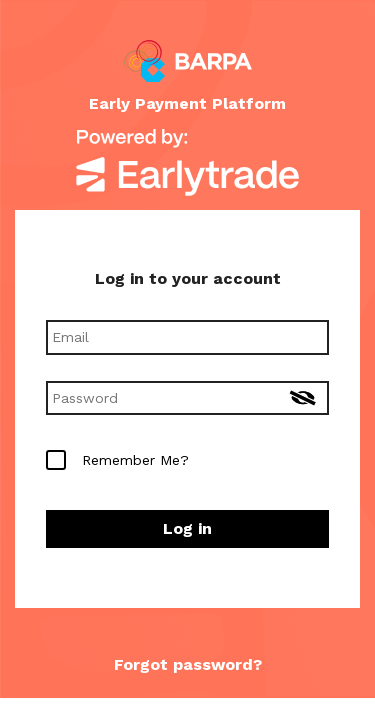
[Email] (187, 337)
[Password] (187, 398)
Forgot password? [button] (188, 664)
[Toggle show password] (303, 400)
